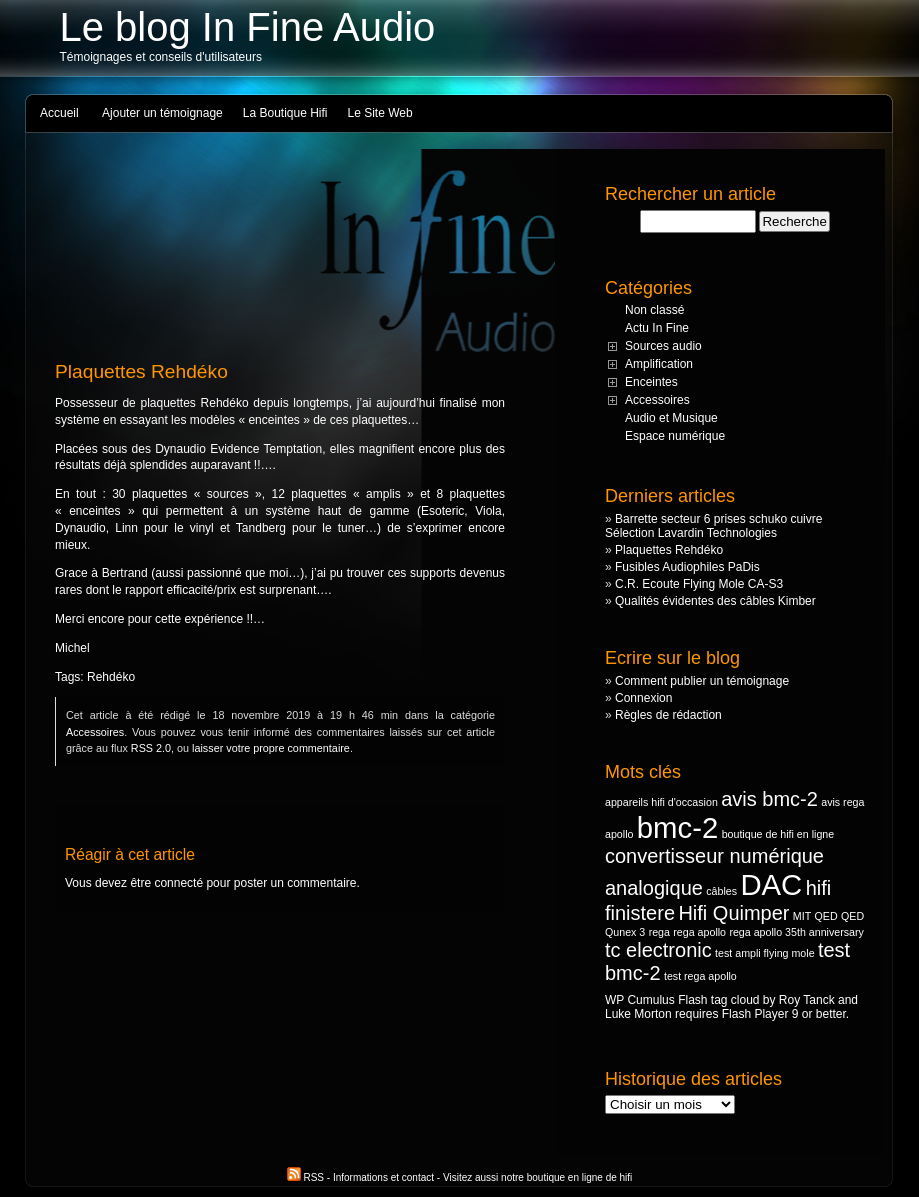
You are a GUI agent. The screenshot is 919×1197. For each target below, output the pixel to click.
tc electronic (658, 950)
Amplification (659, 364)
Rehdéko (111, 677)
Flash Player (755, 1014)
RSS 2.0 (151, 748)
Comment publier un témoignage (702, 681)
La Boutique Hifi (285, 113)
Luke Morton (638, 1014)
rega (659, 932)
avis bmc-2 (769, 799)
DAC (771, 884)
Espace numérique (675, 436)
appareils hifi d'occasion (661, 802)
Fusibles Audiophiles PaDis (687, 567)
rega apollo (699, 932)
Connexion (643, 698)
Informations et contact (383, 1177)
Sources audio (663, 346)
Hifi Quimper (733, 913)
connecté (178, 883)
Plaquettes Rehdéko (669, 550)
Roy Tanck (807, 1000)
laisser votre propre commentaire (271, 748)
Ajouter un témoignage (162, 113)
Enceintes (651, 382)
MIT (802, 916)
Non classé (654, 310)
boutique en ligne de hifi (580, 1177)
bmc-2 (677, 827)
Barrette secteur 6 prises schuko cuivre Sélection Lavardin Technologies (713, 526)
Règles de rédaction (668, 715)
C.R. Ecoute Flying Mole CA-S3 (699, 584)
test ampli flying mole (765, 953)
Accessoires (95, 732)
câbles (721, 891)
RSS (307, 1177)
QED (826, 916)
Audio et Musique (671, 418)
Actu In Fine (657, 328)
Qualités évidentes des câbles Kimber (715, 601)
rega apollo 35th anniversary (796, 932)
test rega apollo (700, 976)
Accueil (59, 113)
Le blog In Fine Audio (248, 27)
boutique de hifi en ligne (778, 834)
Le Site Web (380, 113)
